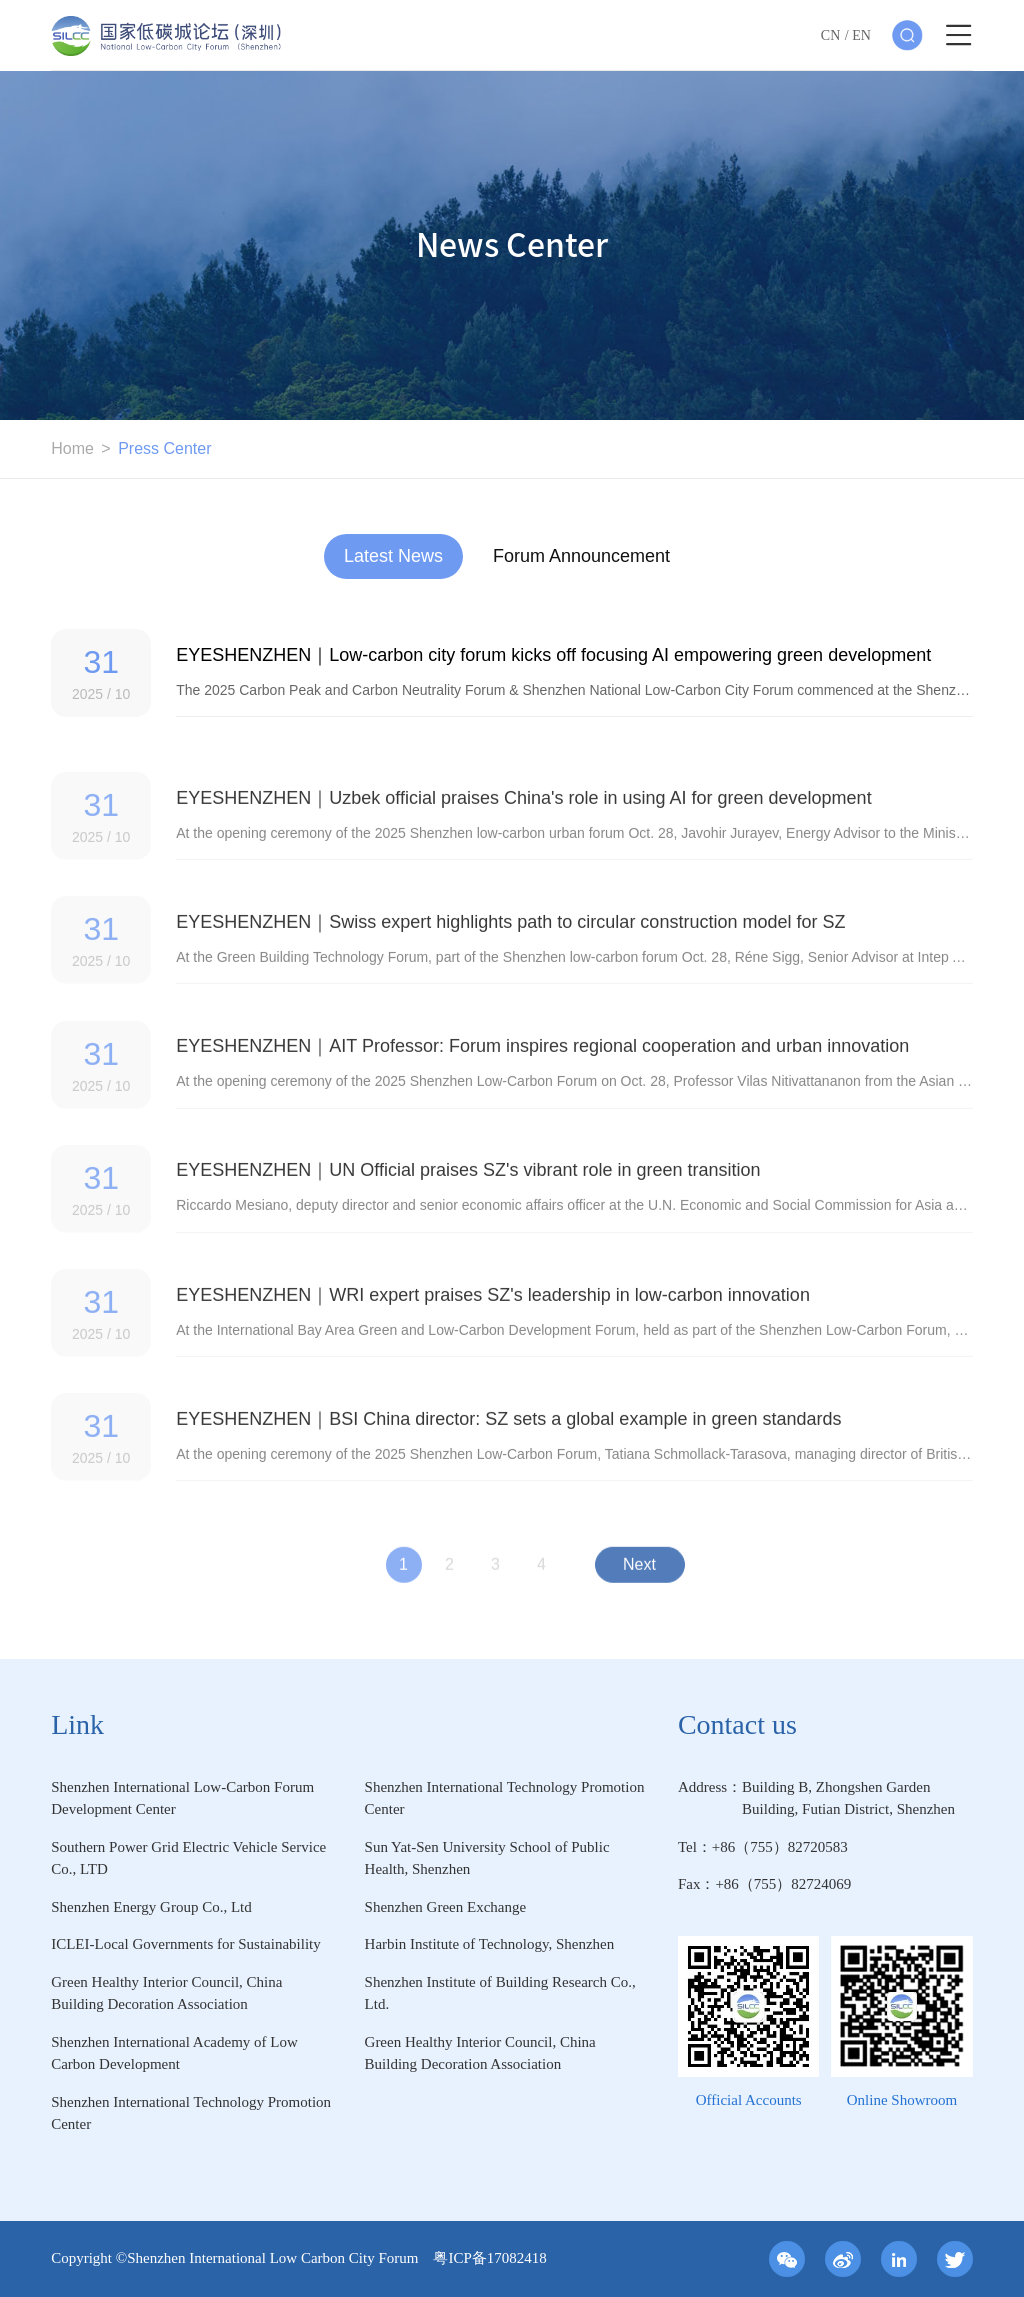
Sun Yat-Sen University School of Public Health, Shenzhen (487, 1858)
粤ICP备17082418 (489, 2258)
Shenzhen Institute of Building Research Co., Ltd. (500, 1993)
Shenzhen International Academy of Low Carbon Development (174, 2053)
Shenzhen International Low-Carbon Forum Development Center (182, 1798)
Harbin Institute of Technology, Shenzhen (490, 1944)
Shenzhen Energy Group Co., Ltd (151, 1907)
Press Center (164, 448)
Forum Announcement (581, 556)
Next (639, 1575)
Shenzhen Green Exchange (446, 1907)
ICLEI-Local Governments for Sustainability (186, 1944)
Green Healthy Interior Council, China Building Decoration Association (166, 1993)
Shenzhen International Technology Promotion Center (505, 1798)
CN (830, 35)
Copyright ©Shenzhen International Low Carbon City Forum (242, 2258)
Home (72, 448)
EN (861, 35)
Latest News (393, 556)
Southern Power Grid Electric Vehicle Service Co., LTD (188, 1858)
